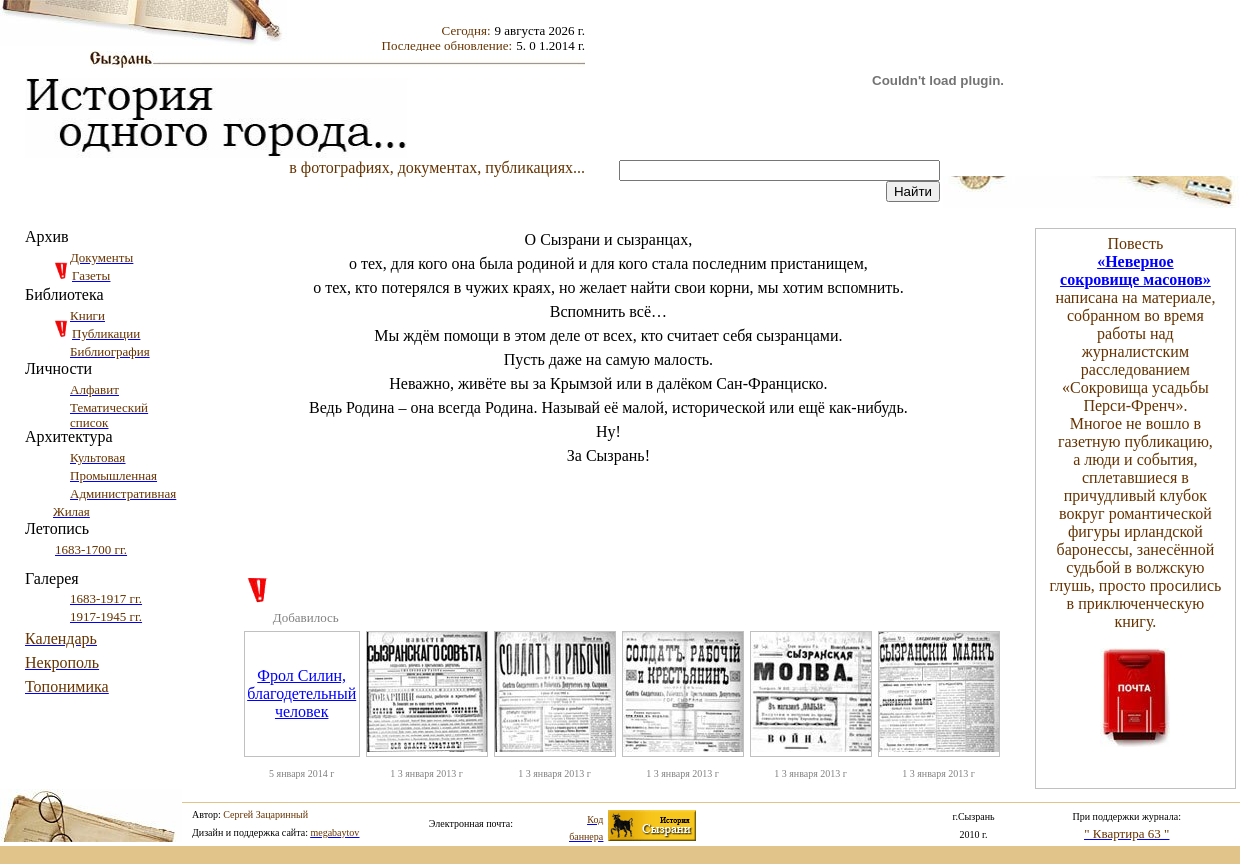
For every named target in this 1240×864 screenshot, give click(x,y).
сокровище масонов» (1135, 279)
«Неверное (1135, 261)
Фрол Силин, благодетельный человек (301, 693)
